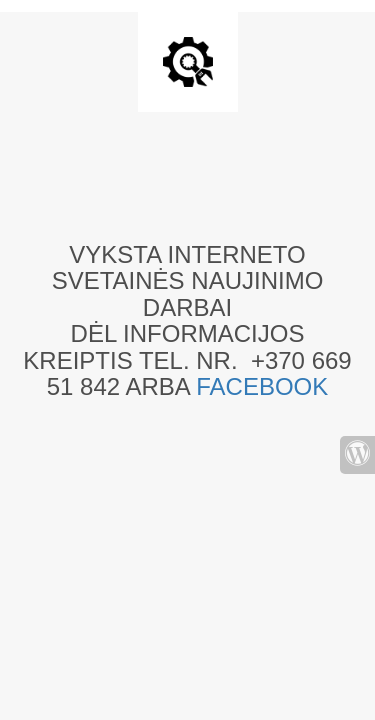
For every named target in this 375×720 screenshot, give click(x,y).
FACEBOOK (262, 386)
